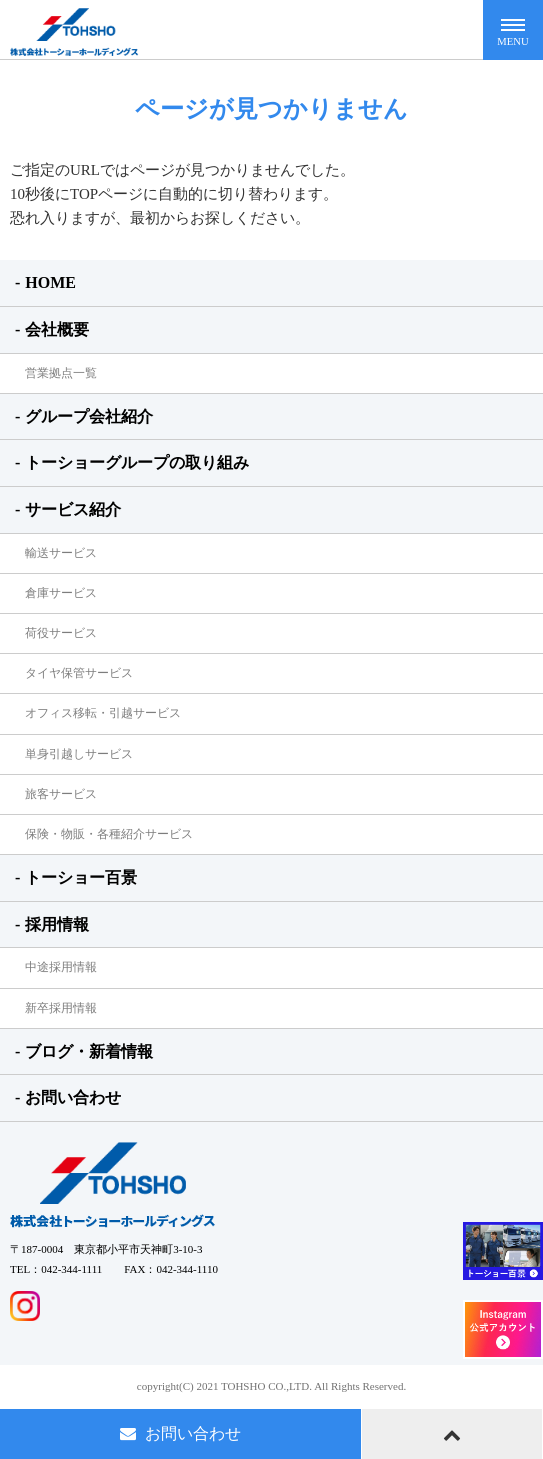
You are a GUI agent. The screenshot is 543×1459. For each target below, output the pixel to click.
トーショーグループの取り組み (137, 462)
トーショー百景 (81, 877)
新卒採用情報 (61, 1008)
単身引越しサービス (79, 754)
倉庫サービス (61, 593)
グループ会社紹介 (89, 416)
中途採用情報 (61, 967)
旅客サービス (61, 794)
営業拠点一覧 (61, 373)
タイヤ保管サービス (79, 673)
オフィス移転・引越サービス (103, 713)
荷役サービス (61, 633)
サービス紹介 (73, 509)
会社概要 (57, 329)
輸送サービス (61, 553)
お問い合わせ (73, 1097)
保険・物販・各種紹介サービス (109, 834)
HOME (50, 282)
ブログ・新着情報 (89, 1051)
